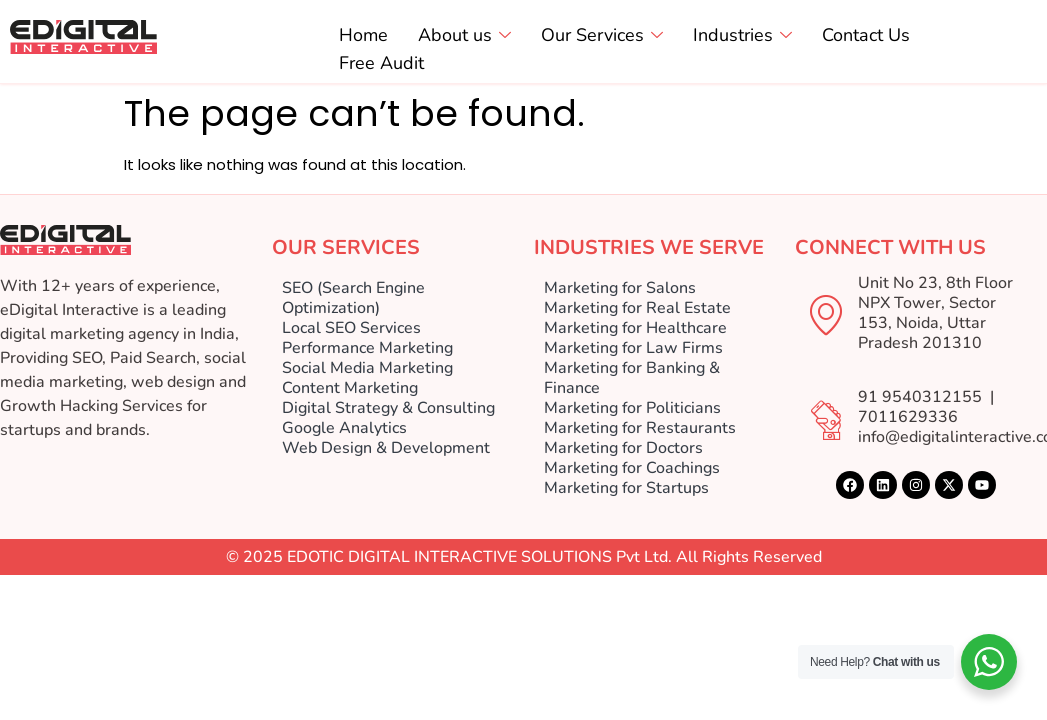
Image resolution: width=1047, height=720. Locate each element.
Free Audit (381, 64)
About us (464, 36)
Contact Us (866, 36)
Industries (742, 36)
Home (363, 36)
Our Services (602, 36)
